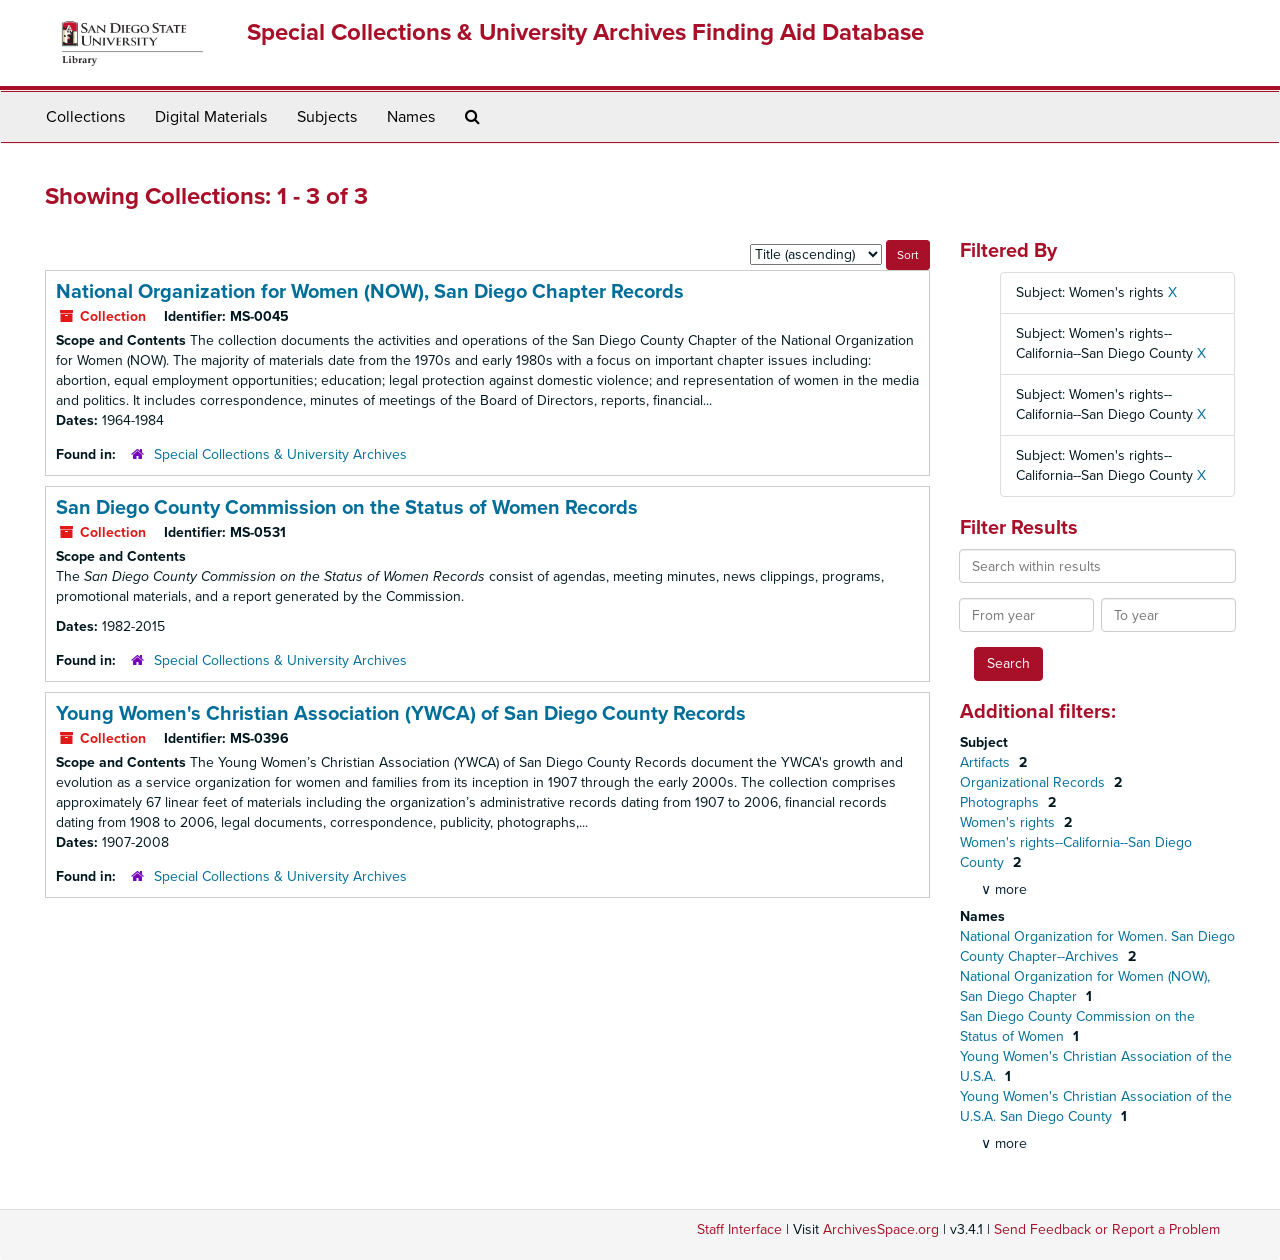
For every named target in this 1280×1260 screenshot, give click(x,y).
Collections (85, 117)
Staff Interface (739, 1229)
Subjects (327, 117)
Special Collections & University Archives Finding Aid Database (585, 32)
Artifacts (987, 762)
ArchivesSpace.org (881, 1229)
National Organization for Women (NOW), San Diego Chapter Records (370, 292)
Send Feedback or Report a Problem (1107, 1229)
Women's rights (1009, 822)
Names (411, 117)
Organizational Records (1034, 782)
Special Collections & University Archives (280, 454)
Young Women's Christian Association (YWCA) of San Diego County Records (401, 714)
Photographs (1001, 802)
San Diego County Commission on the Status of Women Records (347, 508)
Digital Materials (211, 117)
